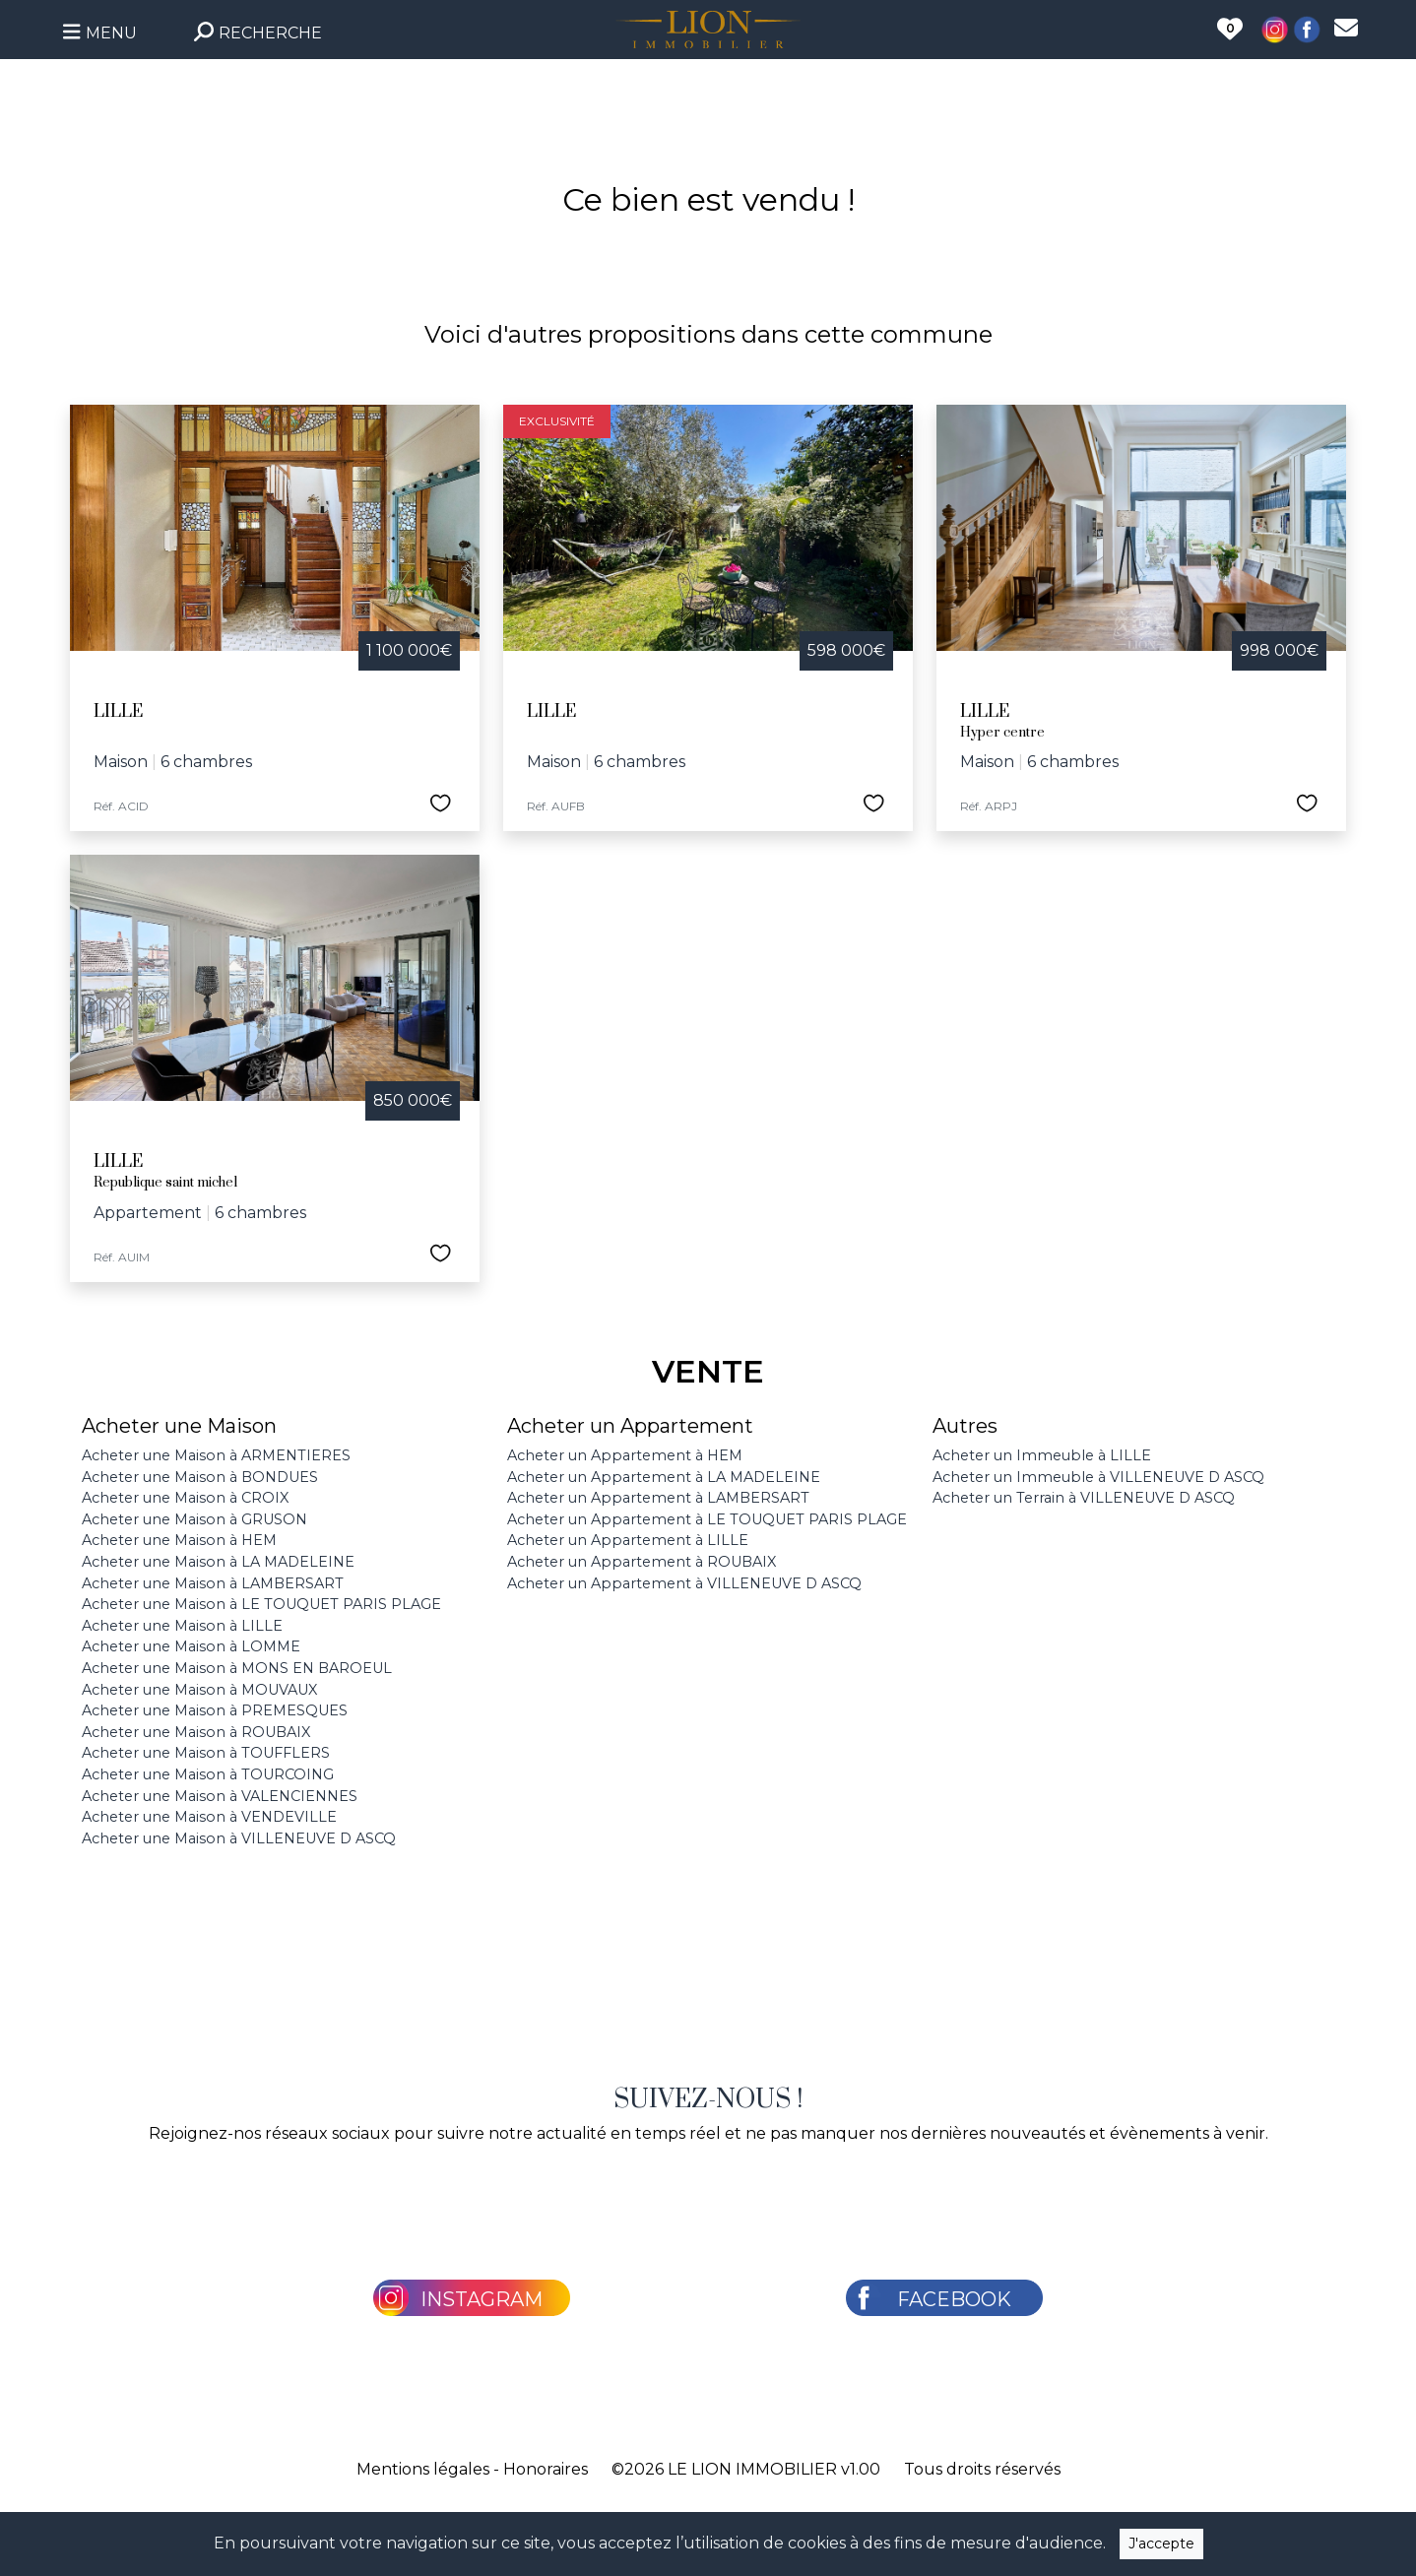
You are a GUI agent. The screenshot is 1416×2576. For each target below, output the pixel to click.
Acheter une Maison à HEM (179, 1540)
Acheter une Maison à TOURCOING (208, 1774)
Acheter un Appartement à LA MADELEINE (663, 1477)
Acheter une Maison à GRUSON (194, 1519)
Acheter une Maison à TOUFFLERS (206, 1753)
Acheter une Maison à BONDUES (200, 1477)
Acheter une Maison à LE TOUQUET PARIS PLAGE (261, 1604)
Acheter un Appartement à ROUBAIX (641, 1562)
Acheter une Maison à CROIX (185, 1498)
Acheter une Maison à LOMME (191, 1646)
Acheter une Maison (179, 1426)
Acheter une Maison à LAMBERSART (213, 1583)
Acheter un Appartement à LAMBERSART (658, 1498)
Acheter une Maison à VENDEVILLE (209, 1817)
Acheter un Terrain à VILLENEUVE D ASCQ (1084, 1498)
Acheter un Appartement (630, 1426)
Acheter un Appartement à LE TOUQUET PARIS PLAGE (707, 1519)
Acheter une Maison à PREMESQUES (215, 1710)
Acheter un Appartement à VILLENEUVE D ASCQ (684, 1583)
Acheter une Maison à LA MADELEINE (218, 1562)
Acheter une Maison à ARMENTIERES (216, 1455)
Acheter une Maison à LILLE (182, 1626)
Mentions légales (422, 2469)
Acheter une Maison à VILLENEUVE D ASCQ (239, 1838)
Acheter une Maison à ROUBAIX (196, 1732)
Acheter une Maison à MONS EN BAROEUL (237, 1668)
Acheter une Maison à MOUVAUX (199, 1690)
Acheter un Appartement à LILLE (627, 1540)
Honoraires (545, 2469)
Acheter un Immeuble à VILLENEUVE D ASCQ (1098, 1477)
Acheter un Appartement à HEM (624, 1455)
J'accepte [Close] (1161, 2543)
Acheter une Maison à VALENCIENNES (219, 1796)
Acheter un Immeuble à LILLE (1042, 1455)
